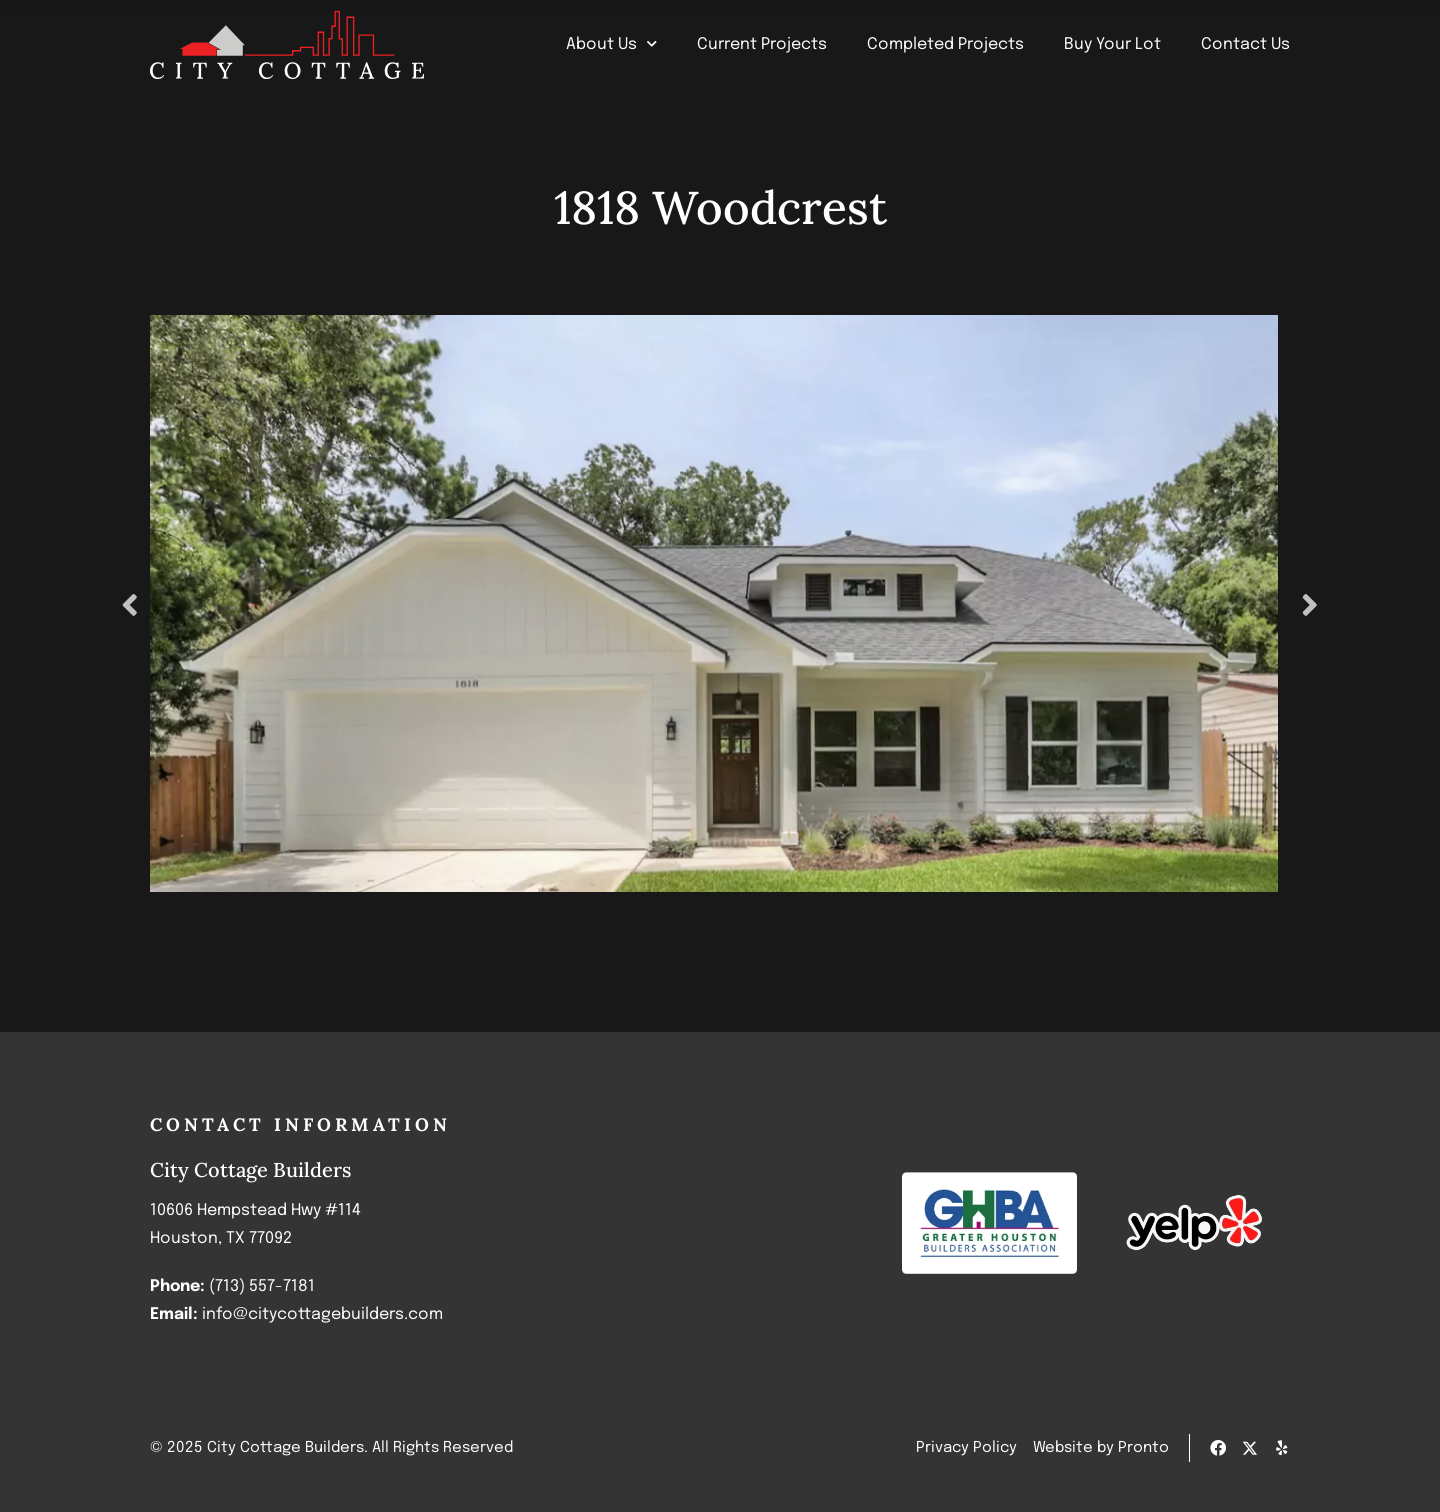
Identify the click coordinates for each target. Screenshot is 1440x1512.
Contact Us (1245, 44)
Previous (125, 603)
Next (1315, 603)
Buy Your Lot (1112, 44)
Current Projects (762, 44)
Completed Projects (945, 44)
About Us (611, 45)
